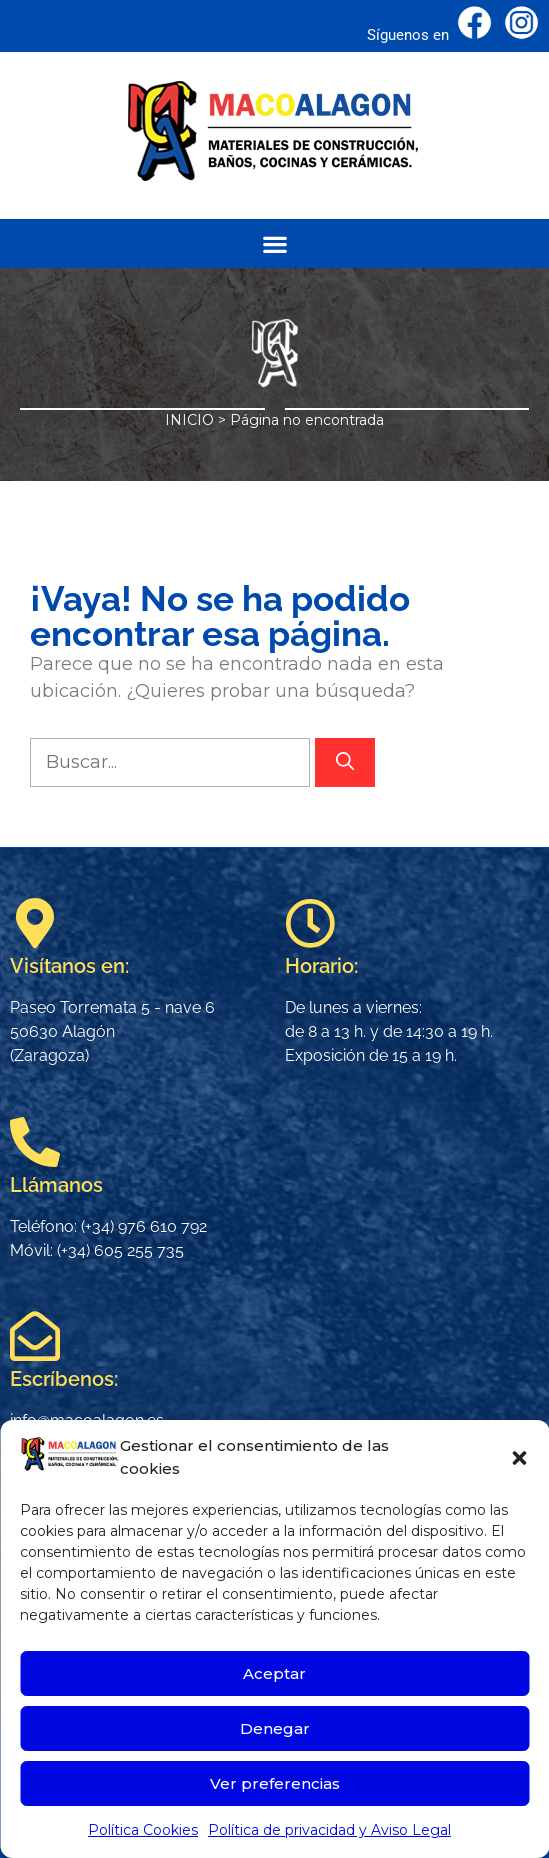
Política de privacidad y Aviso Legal (329, 1830)
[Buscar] (345, 762)
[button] (519, 1458)
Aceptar (274, 1673)
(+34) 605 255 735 (120, 1250)
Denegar (275, 1728)
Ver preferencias (275, 1783)
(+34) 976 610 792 (144, 1226)
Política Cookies (143, 1830)
